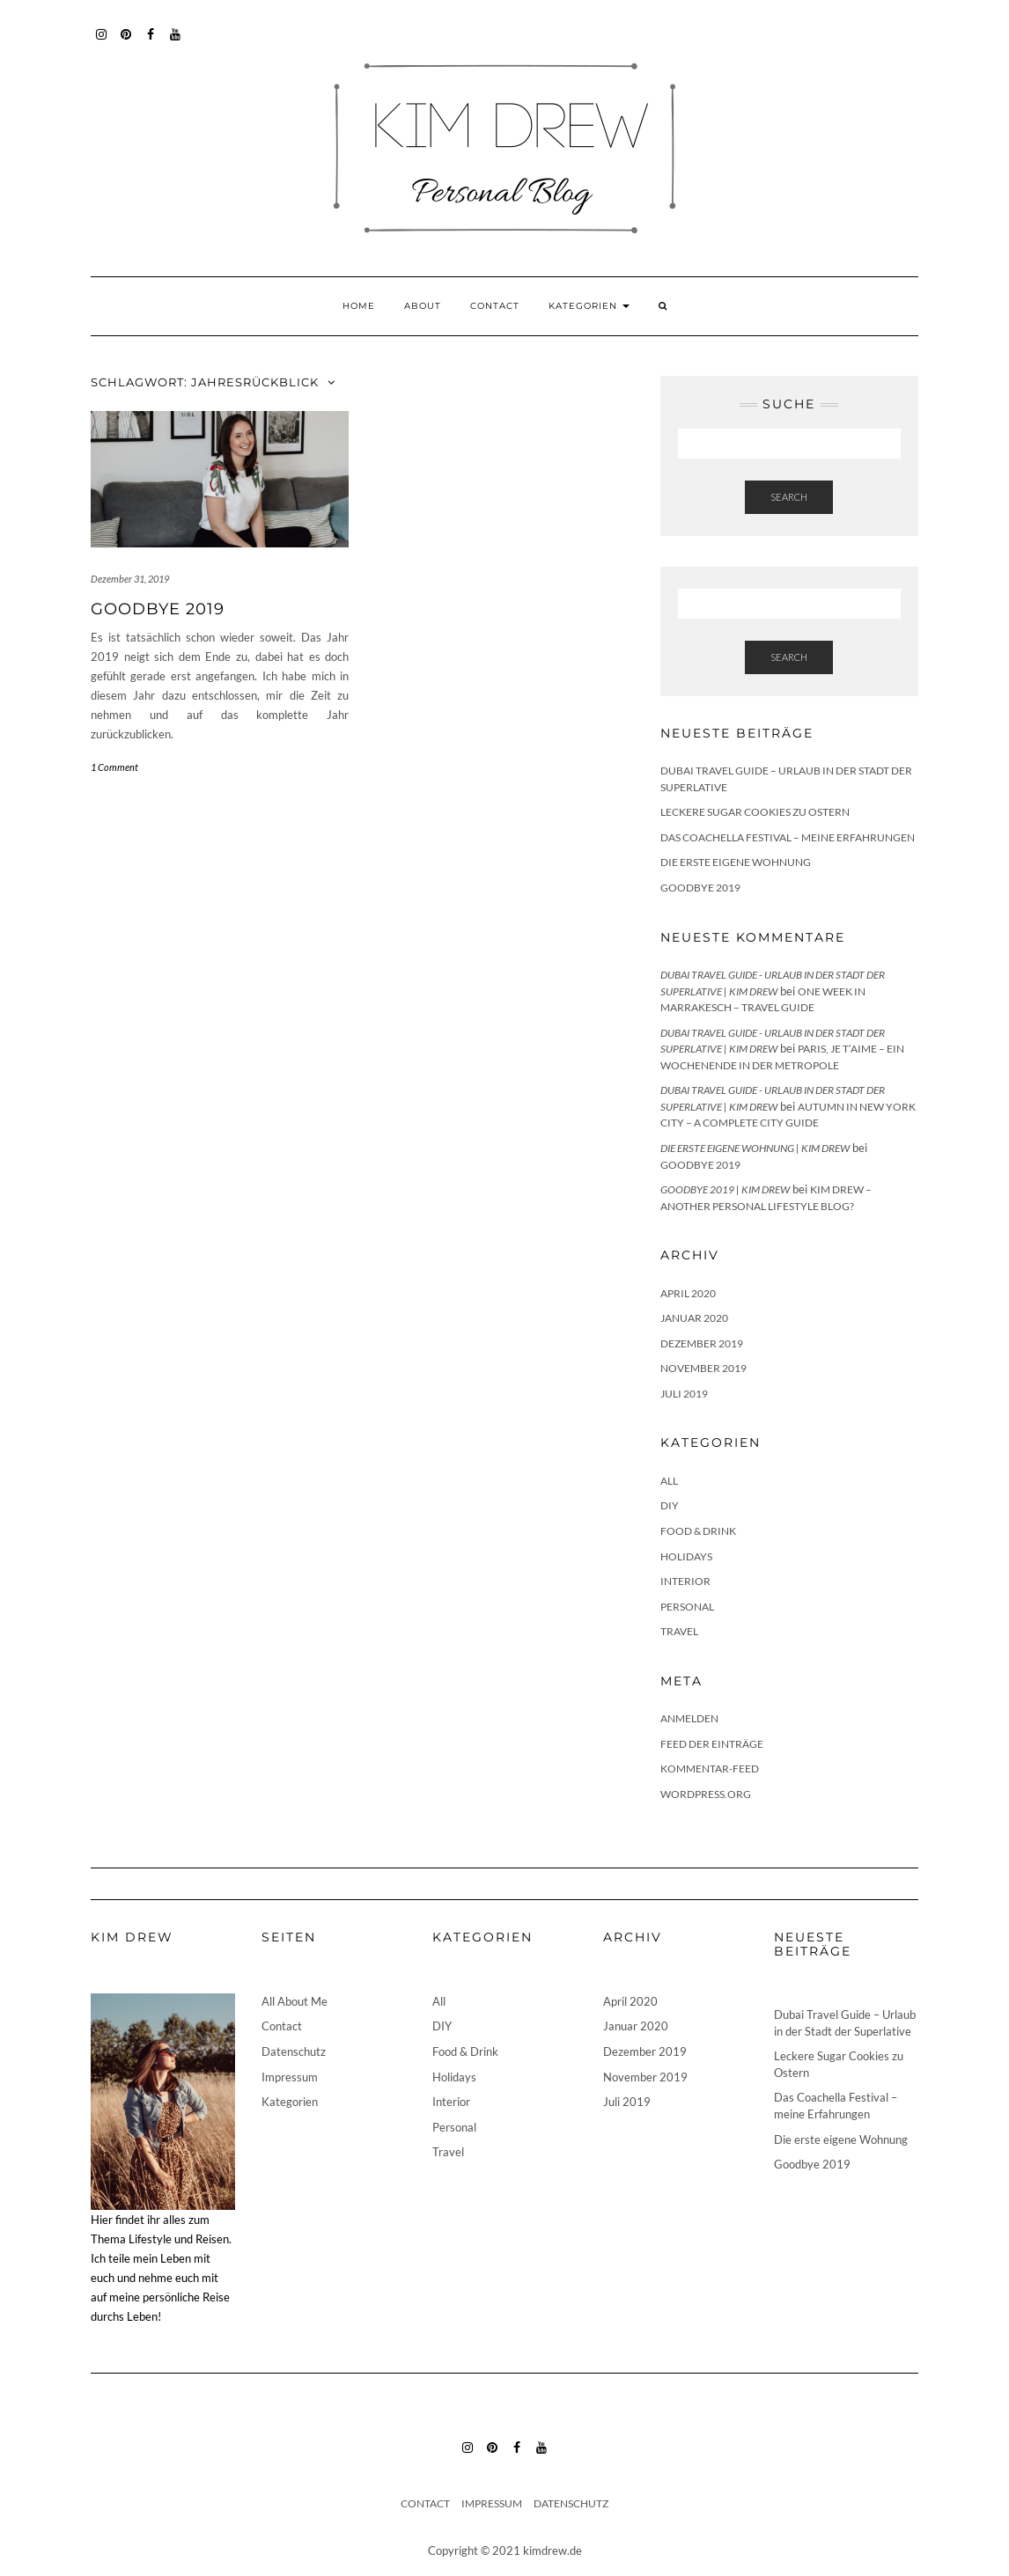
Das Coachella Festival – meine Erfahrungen (787, 837)
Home (358, 306)
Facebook (151, 42)
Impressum (289, 2077)
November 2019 (703, 1368)
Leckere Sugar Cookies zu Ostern (755, 811)
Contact (494, 306)
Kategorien (589, 306)
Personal (687, 1606)
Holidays (686, 1556)
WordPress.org (705, 1794)
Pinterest (126, 42)
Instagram (102, 42)
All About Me (294, 2001)
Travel (679, 1631)
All (669, 1480)
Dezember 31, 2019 (130, 578)
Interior (685, 1581)
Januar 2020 (694, 1318)
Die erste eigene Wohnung (735, 862)
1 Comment (114, 767)
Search (788, 497)
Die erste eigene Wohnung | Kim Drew (755, 1148)
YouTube (176, 42)
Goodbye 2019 (158, 609)
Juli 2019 (684, 1393)
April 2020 (688, 1293)
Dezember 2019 (701, 1343)
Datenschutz (293, 2051)
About (422, 306)
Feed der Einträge (711, 1743)
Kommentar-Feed (709, 1768)
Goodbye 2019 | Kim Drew (725, 1189)
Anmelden (689, 1718)
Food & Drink (698, 1531)
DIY (669, 1505)
